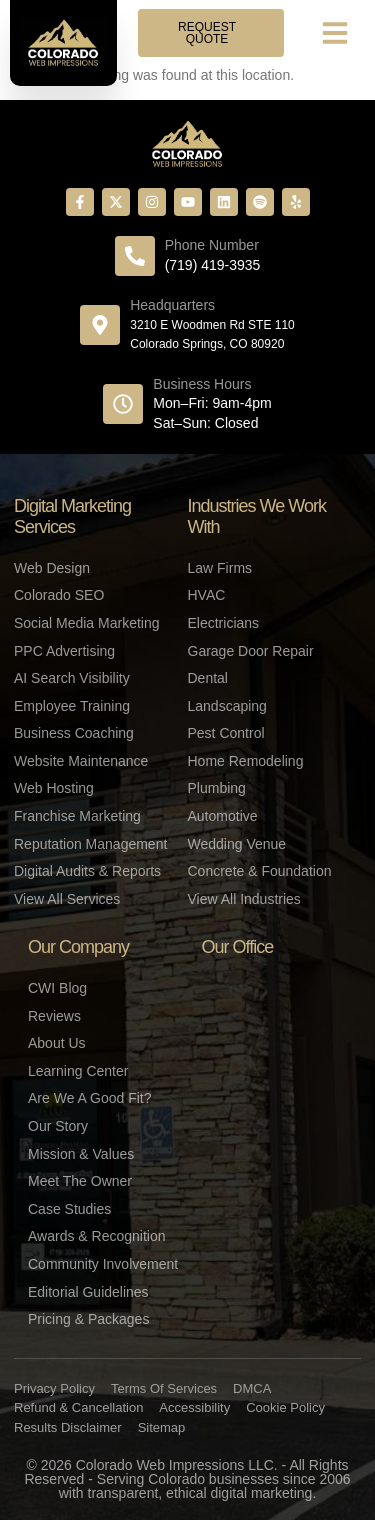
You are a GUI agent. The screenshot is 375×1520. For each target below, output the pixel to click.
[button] (335, 33)
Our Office (238, 947)
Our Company (78, 947)
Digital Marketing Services (72, 517)
